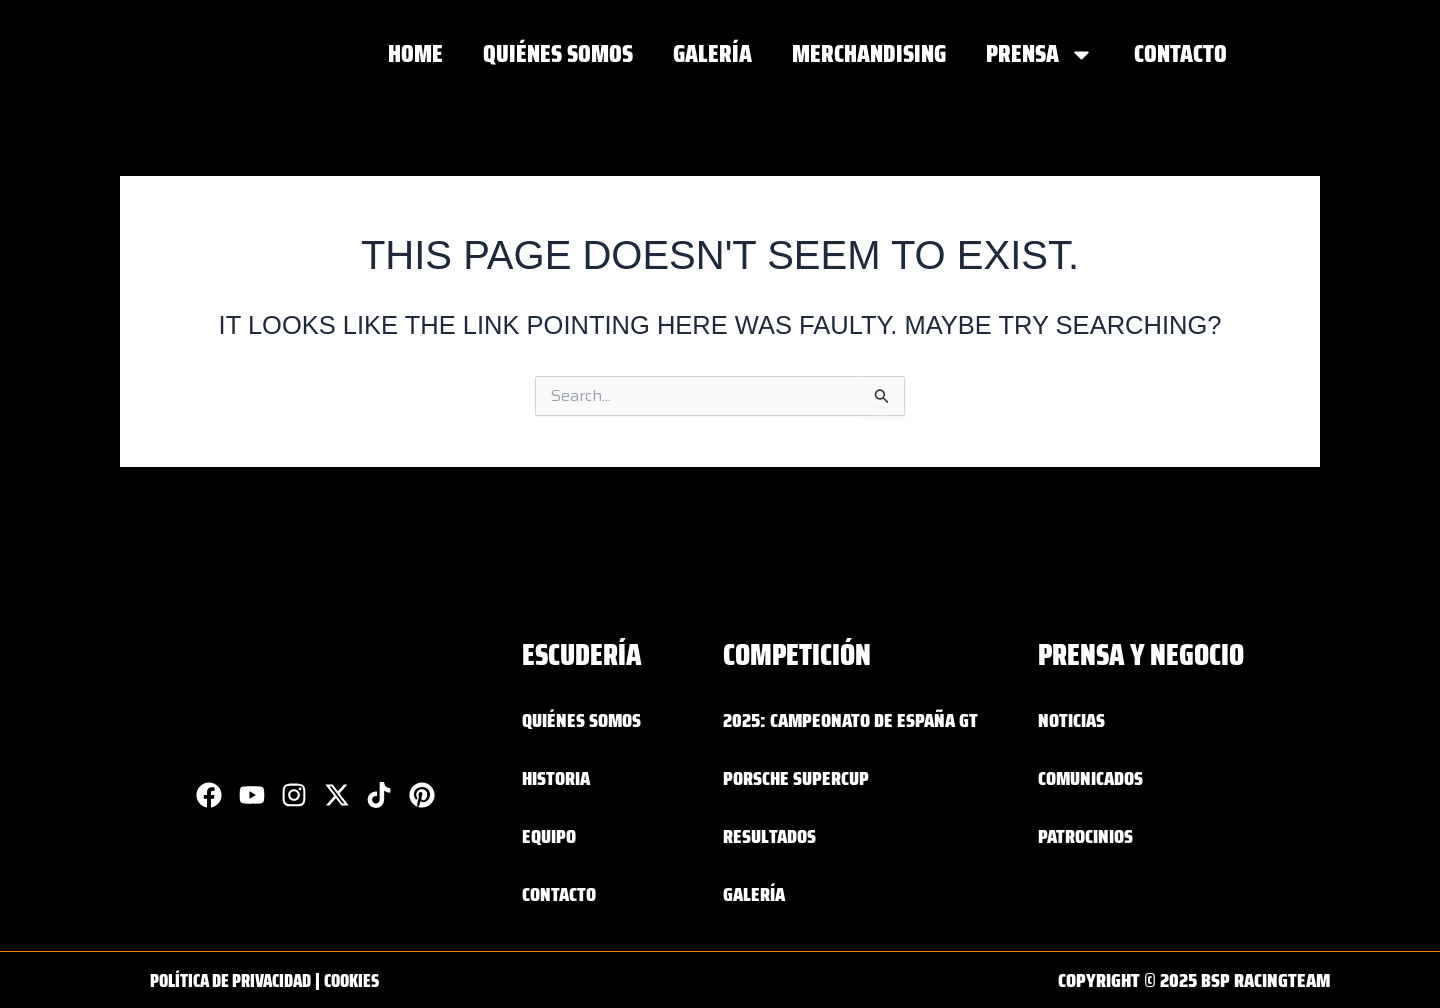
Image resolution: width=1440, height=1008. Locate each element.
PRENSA (1040, 54)
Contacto (1180, 53)
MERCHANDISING (869, 53)
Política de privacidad (239, 980)
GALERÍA (712, 53)
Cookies (372, 980)
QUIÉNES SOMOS (558, 53)
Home (415, 53)
